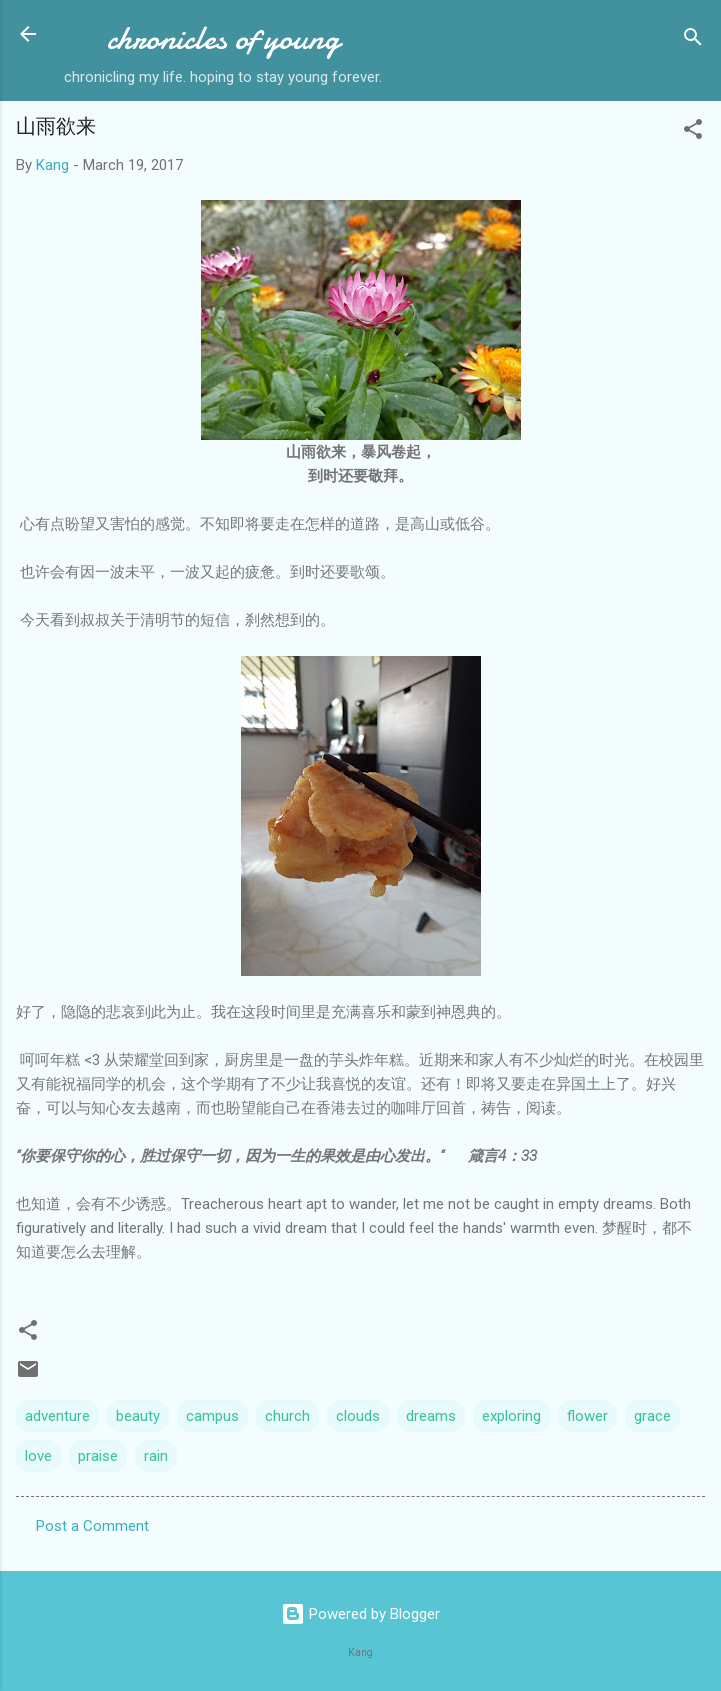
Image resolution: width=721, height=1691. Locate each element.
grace (652, 1416)
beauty (138, 1416)
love (38, 1456)
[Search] (693, 40)
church (287, 1416)
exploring (511, 1416)
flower (587, 1416)
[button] (693, 132)
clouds (358, 1416)
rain (156, 1456)
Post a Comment (92, 1526)
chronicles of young (223, 38)
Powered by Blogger (360, 1614)
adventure (57, 1416)
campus (212, 1416)
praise (98, 1456)
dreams (431, 1416)
